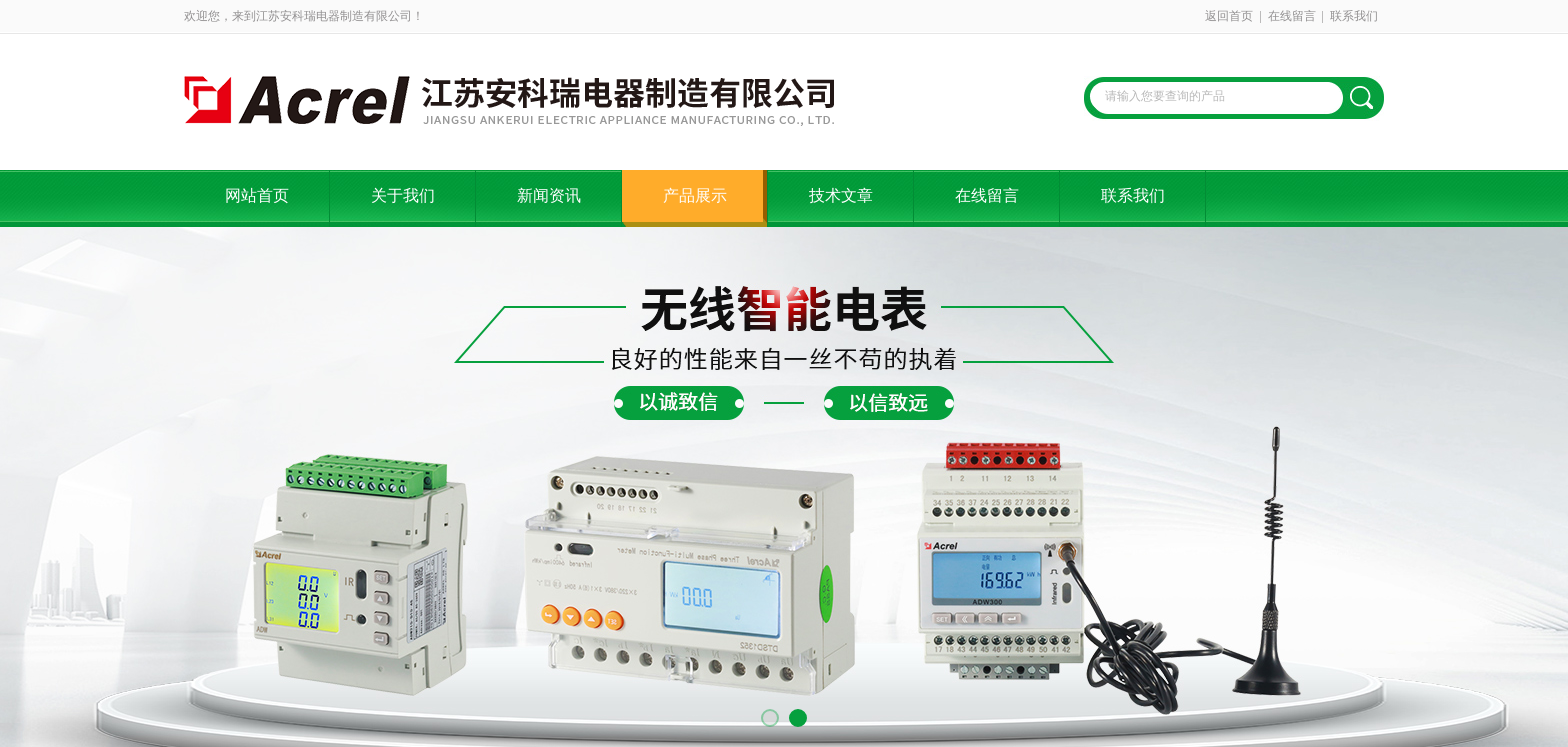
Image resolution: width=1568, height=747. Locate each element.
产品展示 (695, 195)
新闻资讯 (549, 195)
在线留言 (1292, 16)
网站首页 (257, 195)
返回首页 (1229, 16)
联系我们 (1354, 16)
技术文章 (841, 195)
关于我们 (403, 195)
